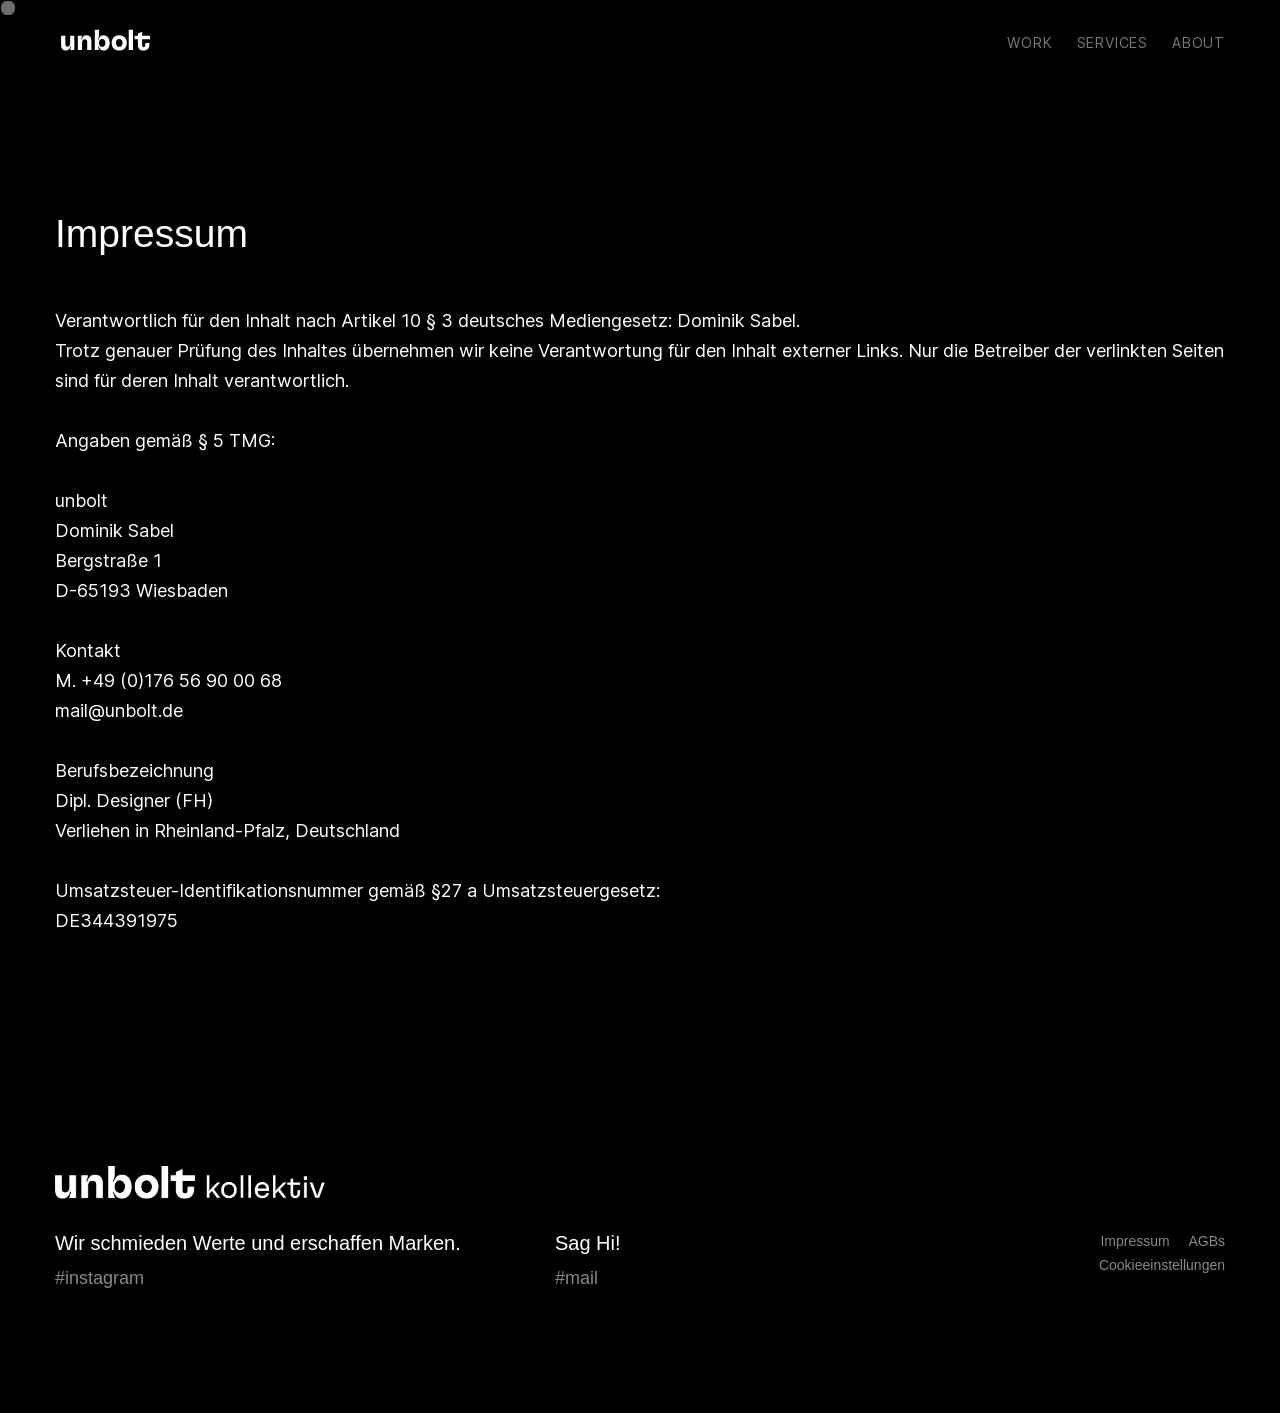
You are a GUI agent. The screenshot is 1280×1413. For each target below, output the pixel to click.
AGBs (1206, 1241)
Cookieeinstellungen (1162, 1265)
